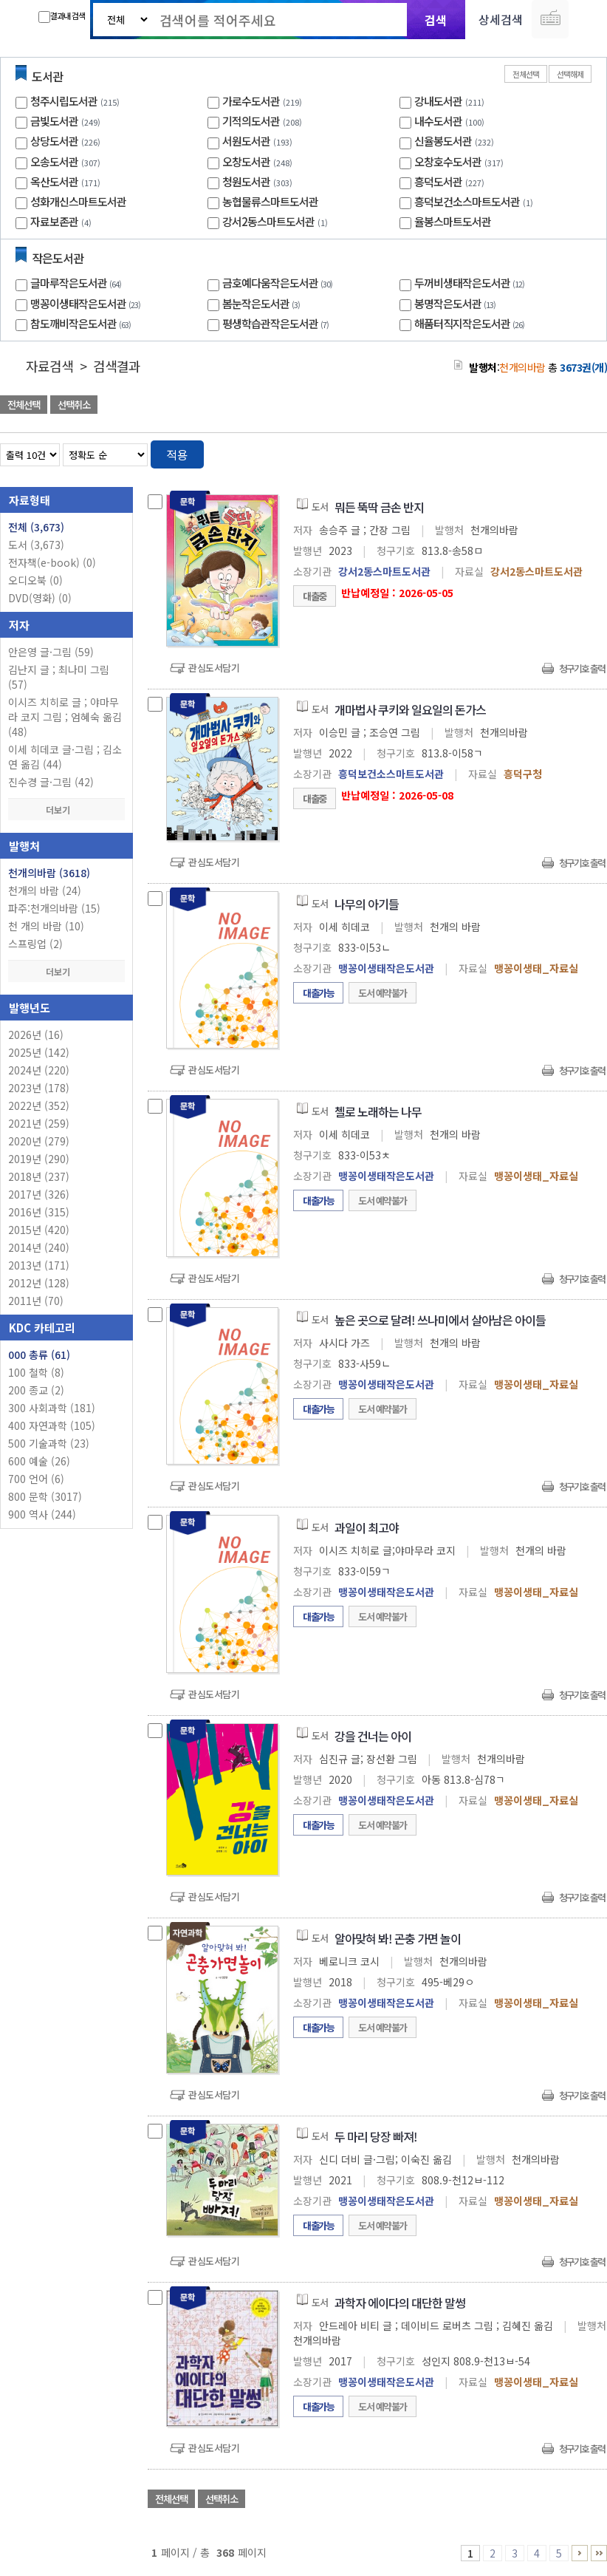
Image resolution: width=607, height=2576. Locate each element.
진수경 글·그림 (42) (51, 781)
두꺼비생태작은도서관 (471, 282)
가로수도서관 (251, 101)
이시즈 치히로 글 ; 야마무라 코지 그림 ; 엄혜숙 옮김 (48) (65, 717)
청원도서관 (246, 181)
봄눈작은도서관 (263, 303)
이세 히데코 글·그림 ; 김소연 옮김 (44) (65, 756)
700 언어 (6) (36, 1478)
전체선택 (525, 74)
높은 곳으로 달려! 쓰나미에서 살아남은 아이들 (440, 1320)
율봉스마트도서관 (452, 221)
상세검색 (501, 19)
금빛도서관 (54, 121)
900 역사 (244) (42, 1514)
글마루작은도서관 (77, 282)
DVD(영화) (40, 597)
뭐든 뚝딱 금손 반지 (379, 507)
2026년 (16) (36, 1034)
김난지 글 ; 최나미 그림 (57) (58, 677)
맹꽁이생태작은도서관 (87, 303)
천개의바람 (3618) (49, 872)
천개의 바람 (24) (44, 890)
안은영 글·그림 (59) (51, 651)
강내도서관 (438, 101)
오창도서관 (246, 161)
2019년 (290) (38, 1158)
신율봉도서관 (443, 141)
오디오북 (35, 580)
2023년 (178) (38, 1087)
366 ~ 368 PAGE (599, 2553)
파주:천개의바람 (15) (54, 908)
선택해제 (570, 74)
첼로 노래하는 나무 (378, 1111)
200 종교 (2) (36, 1390)
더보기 (66, 809)
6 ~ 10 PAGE (580, 2553)
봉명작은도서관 (456, 303)
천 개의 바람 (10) (46, 926)
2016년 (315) (38, 1211)
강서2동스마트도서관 (268, 221)
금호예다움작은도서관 (279, 282)
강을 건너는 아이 (373, 1736)
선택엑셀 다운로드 (555, 406)
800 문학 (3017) (45, 1496)
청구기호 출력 (582, 668)
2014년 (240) (38, 1247)
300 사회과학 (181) (51, 1407)
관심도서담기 (213, 668)
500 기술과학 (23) (48, 1443)
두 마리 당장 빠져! (376, 2136)
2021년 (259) (38, 1123)
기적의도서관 (251, 121)
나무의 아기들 (367, 904)
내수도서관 (438, 121)
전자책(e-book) (52, 562)
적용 (177, 454)
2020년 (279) (38, 1141)
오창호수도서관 (447, 161)
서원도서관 (246, 141)
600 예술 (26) (39, 1461)
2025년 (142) (38, 1052)
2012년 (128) (38, 1282)
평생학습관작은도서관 (277, 323)
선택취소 (74, 405)
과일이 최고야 (367, 1527)
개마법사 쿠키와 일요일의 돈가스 (410, 709)
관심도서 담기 (342, 406)
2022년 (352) (38, 1105)
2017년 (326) (38, 1194)
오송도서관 (54, 161)
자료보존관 (54, 221)
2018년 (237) (38, 1176)
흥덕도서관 (438, 181)
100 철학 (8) (36, 1372)
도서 (36, 544)
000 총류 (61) (39, 1354)
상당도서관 (54, 141)
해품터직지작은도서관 (471, 323)
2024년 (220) (38, 1070)
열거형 (564, 452)
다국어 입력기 (550, 19)
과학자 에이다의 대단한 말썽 (400, 2302)
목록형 (586, 452)
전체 (36, 526)
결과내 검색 (61, 16)
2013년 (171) (38, 1265)
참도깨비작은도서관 (82, 323)
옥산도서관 (54, 181)
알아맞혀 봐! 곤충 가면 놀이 (398, 1938)
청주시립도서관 (63, 101)
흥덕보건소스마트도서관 (467, 201)
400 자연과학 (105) (51, 1425)
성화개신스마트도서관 (78, 201)
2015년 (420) (38, 1229)
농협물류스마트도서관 (270, 201)
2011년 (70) (36, 1300)
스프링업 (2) (35, 943)
